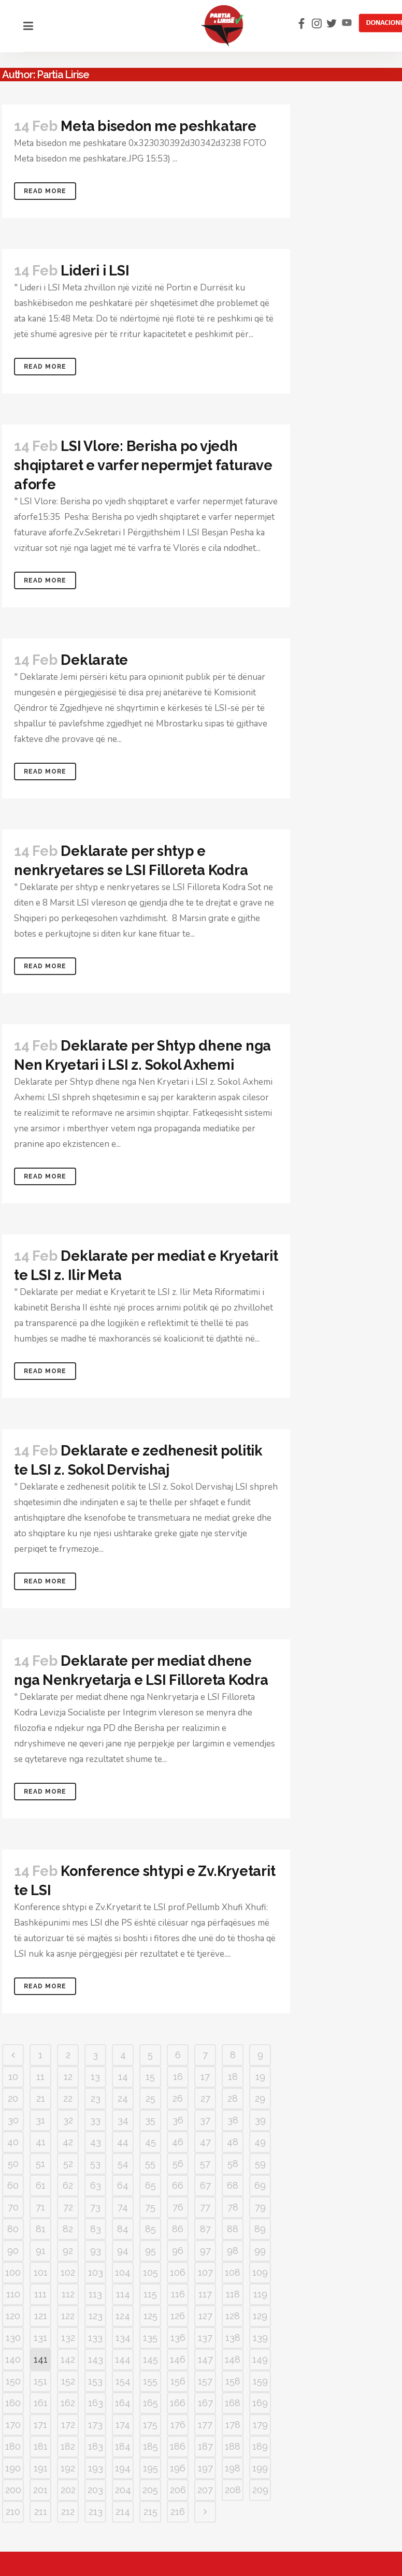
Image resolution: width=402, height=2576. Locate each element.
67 (205, 2185)
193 (95, 2468)
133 (95, 2337)
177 (205, 2424)
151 (40, 2381)
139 (260, 2337)
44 (122, 2141)
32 (68, 2120)
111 (40, 2294)
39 (260, 2120)
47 (205, 2141)
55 (150, 2163)
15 (150, 2076)
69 (260, 2185)
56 (178, 2163)
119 (260, 2294)
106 (177, 2272)
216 (177, 2511)
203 (95, 2489)
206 (178, 2489)
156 (177, 2381)
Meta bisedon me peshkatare (158, 126)
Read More (45, 191)
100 (13, 2272)
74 (123, 2207)
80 (13, 2228)
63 (95, 2185)
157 (205, 2381)
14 (123, 2076)
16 (178, 2076)
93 (95, 2250)
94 (122, 2250)
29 (260, 2098)
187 (205, 2446)
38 (232, 2120)
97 (205, 2250)
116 (178, 2294)
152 (68, 2381)
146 (177, 2359)
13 (95, 2076)
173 (95, 2424)
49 (260, 2141)
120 (13, 2315)
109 (260, 2272)
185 (150, 2446)
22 (68, 2098)
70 (13, 2207)
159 (260, 2381)
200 (13, 2489)
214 (123, 2511)
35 (150, 2120)
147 (205, 2359)
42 (68, 2141)
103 (95, 2272)
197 (205, 2468)
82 (68, 2228)
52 (68, 2163)
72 (68, 2207)
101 (41, 2272)
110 (13, 2294)
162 (68, 2402)
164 (123, 2402)
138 (232, 2337)
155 (150, 2381)
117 (205, 2294)
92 (68, 2250)
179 (260, 2424)
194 (123, 2468)
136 (177, 2337)
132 (68, 2337)
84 (122, 2228)
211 (40, 2511)
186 (177, 2446)
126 (177, 2315)
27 (205, 2098)
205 (150, 2489)
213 (96, 2511)
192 (68, 2468)
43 (95, 2141)
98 (232, 2250)
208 (233, 2489)
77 (205, 2207)
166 (177, 2402)
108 (232, 2272)
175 (150, 2424)
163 (95, 2402)
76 (178, 2207)
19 (260, 2076)
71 (40, 2207)
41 (41, 2141)
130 (13, 2337)
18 (233, 2076)
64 (122, 2185)
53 (95, 2163)
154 (123, 2381)
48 (232, 2141)
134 (123, 2337)
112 (68, 2294)
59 (260, 2163)
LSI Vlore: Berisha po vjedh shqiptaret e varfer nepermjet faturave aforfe (143, 465)
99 (260, 2250)
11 (40, 2076)
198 (232, 2468)
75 (150, 2207)
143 (95, 2359)
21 (40, 2098)
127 (205, 2315)
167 (205, 2402)
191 (41, 2468)
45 (150, 2141)
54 (123, 2163)
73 (95, 2207)
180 (13, 2446)
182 (68, 2446)
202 (68, 2489)
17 (205, 2076)
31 (40, 2120)
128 (232, 2315)
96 (177, 2250)
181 (41, 2446)
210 (13, 2511)
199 (260, 2468)
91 (41, 2250)
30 (13, 2120)
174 (123, 2424)
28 (232, 2098)
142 (68, 2359)
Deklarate (94, 660)
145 (150, 2359)
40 (13, 2141)
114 (123, 2294)
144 (123, 2359)
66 (177, 2185)
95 (150, 2250)
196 (177, 2468)
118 (233, 2294)
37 (205, 2120)
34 (123, 2120)
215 (150, 2511)
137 (205, 2337)
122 (68, 2315)
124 (123, 2315)
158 (232, 2381)
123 (96, 2315)
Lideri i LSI (95, 271)
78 (232, 2207)
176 (177, 2424)
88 (232, 2228)
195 (150, 2468)
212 (68, 2511)
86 (177, 2228)
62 (68, 2185)
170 (13, 2424)
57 (205, 2163)
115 (150, 2294)
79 (260, 2207)
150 (13, 2381)
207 (205, 2489)
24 (123, 2098)
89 (260, 2228)
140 (13, 2359)
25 (150, 2098)
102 (68, 2272)
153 (95, 2381)
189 (260, 2446)
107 (205, 2272)
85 (150, 2228)
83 (95, 2228)
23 (96, 2098)
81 (41, 2228)
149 (260, 2359)
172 (68, 2424)
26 (178, 2098)
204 (123, 2489)
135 (150, 2337)
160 (13, 2402)
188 (232, 2446)
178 (232, 2424)
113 (95, 2294)
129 (260, 2315)
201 (40, 2489)
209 (260, 2489)
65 (150, 2185)
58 (232, 2163)
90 (13, 2250)
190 (13, 2468)
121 (40, 2315)
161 (41, 2402)
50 (13, 2163)
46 (177, 2141)
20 (13, 2098)
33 (95, 2120)
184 (123, 2446)
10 (13, 2076)
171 (40, 2424)
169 (260, 2402)
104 (123, 2272)
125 (150, 2315)
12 (68, 2076)
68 (232, 2185)
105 (150, 2272)
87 (205, 2228)
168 (232, 2402)
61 (41, 2185)
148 (232, 2359)
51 (40, 2163)
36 (178, 2120)
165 (150, 2402)
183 (95, 2446)
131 (40, 2337)
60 (13, 2185)
